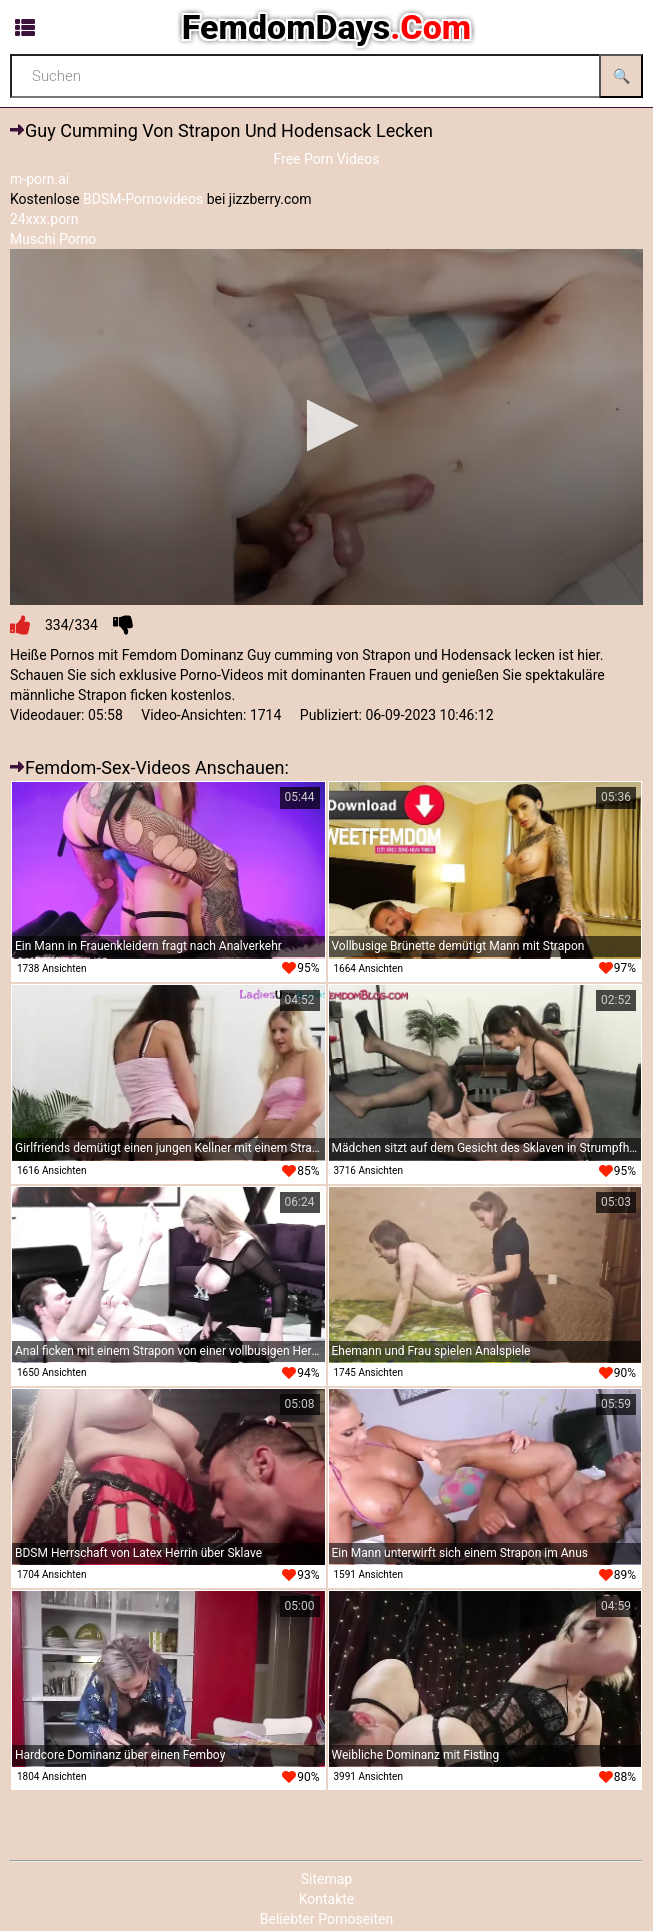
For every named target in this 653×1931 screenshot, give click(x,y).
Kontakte (327, 1899)
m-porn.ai (39, 179)
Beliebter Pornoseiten (326, 1919)
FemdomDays (326, 27)
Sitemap (326, 1879)
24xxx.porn (44, 219)
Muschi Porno (53, 239)
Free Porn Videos (326, 159)
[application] (326, 427)
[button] (326, 425)
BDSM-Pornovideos (143, 199)
